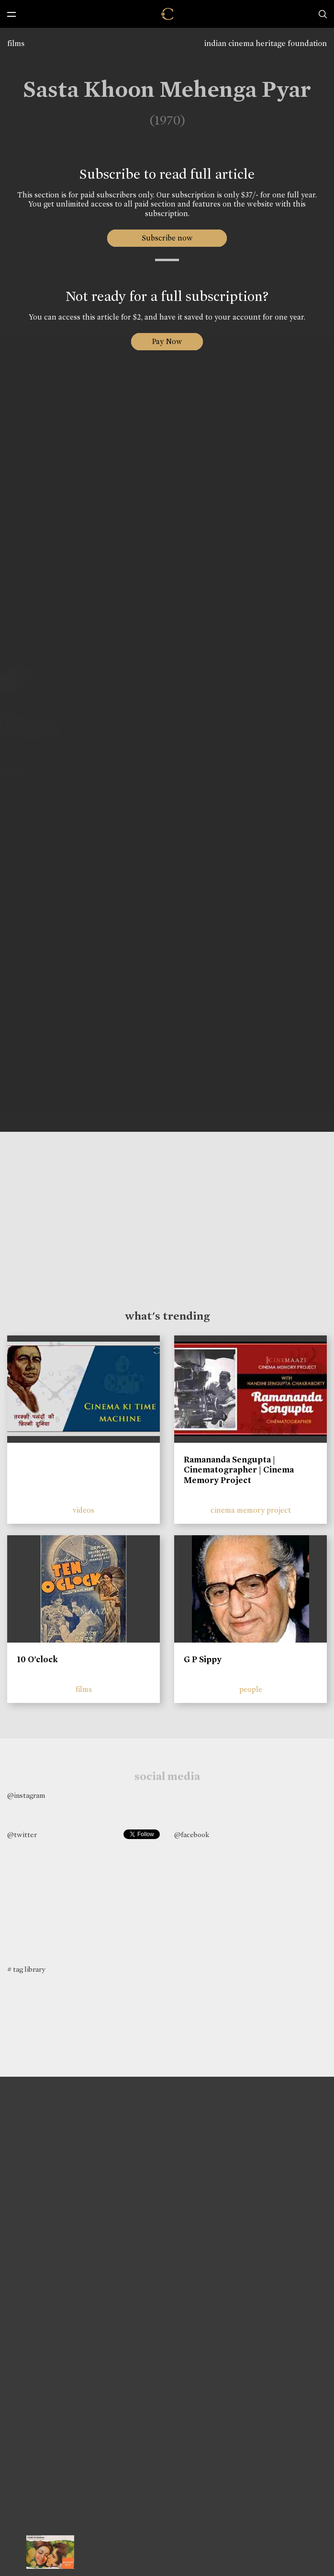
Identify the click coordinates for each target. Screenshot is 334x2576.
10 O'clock (37, 1659)
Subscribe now (167, 237)
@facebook (191, 1834)
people (250, 1689)
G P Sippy (203, 1659)
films (15, 43)
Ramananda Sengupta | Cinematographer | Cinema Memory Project (239, 1469)
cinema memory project (251, 1510)
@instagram (26, 1795)
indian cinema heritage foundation (265, 43)
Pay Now (167, 341)
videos (83, 1510)
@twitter (22, 1834)
